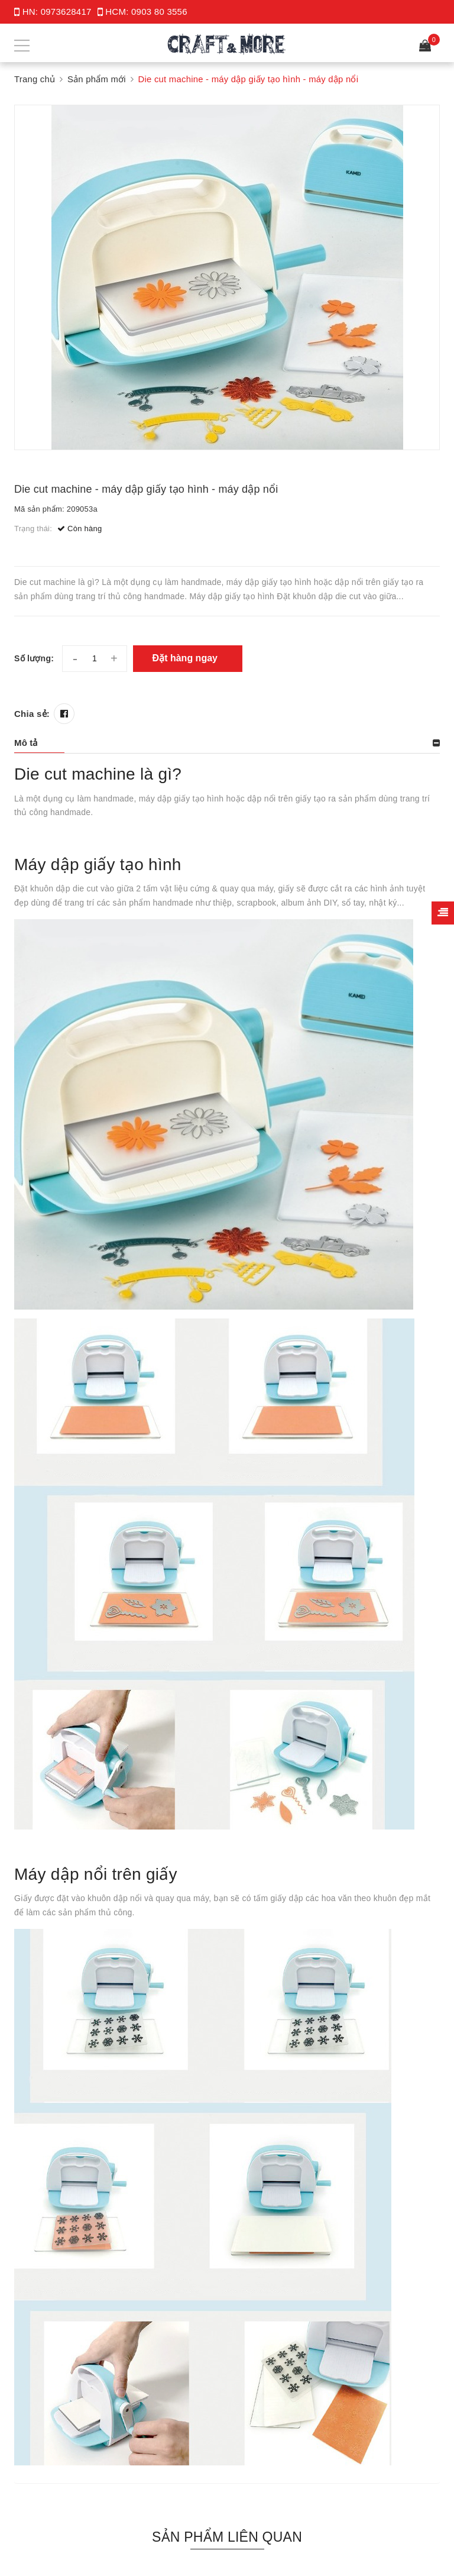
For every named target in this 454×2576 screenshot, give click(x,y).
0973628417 (66, 12)
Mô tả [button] (26, 743)
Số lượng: (34, 658)
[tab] (227, 743)
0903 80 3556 (159, 12)
